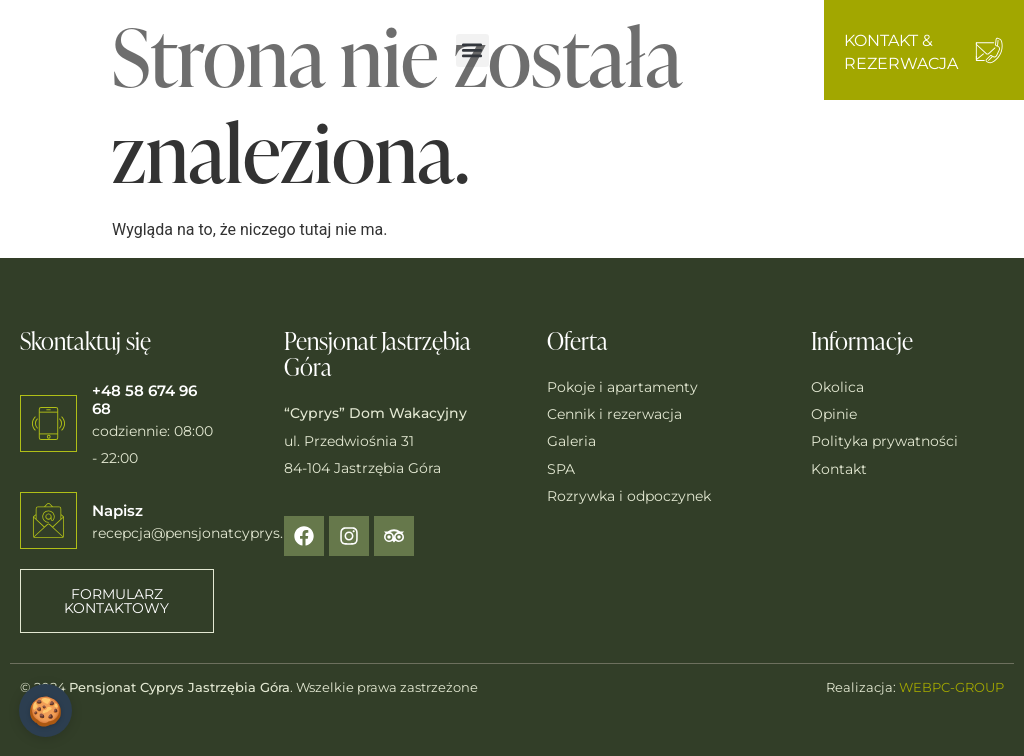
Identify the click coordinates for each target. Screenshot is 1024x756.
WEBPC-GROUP (951, 687)
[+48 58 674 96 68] (48, 423)
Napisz (117, 510)
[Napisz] (48, 520)
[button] (472, 50)
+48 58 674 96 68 (144, 399)
